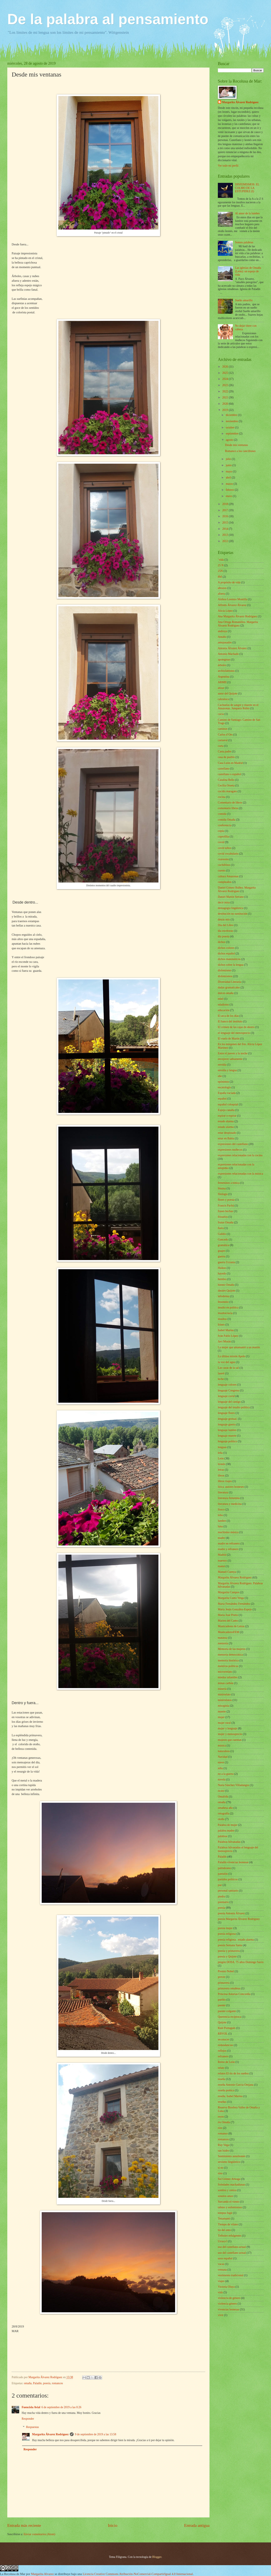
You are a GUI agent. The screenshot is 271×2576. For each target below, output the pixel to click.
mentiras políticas (228, 1666)
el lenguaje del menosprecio (234, 1032)
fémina (222, 1188)
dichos (221, 942)
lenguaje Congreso (228, 1390)
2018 (225, 504)
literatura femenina (229, 1498)
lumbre (222, 1520)
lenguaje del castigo (229, 1401)
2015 (225, 522)
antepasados (225, 642)
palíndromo (224, 1868)
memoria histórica (228, 1660)
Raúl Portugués (227, 2028)
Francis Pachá (226, 1205)
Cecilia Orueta (226, 785)
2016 (225, 516)
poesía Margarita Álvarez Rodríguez (239, 1919)
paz (220, 1885)
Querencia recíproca (229, 2016)
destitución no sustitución (232, 913)
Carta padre (224, 751)
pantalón (223, 1873)
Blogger (156, 2556)
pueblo (222, 1999)
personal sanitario (228, 1890)
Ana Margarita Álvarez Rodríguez (237, 616)
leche (221, 1379)
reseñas (222, 2101)
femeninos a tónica (229, 1182)
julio (229, 459)
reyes (221, 2116)
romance (223, 2133)
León (221, 1458)
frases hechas (225, 1211)
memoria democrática (230, 1654)
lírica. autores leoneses (231, 1486)
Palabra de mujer (227, 1825)
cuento (222, 870)
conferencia (224, 825)
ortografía (223, 1813)
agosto (230, 439)
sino (220, 2173)
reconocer (223, 2039)
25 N (220, 565)
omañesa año (225, 1807)
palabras (222, 1836)
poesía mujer (225, 1928)
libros (221, 1475)
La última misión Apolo (231, 1356)
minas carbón (225, 1683)
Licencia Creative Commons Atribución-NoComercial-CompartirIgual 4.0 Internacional (138, 2574)
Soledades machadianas (231, 2184)
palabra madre (226, 1830)
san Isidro (223, 2150)
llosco (221, 1509)
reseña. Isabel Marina (230, 2096)
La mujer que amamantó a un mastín (239, 1347)
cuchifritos (224, 864)
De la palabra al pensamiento (107, 19)
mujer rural (224, 1722)
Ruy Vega (223, 2145)
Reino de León (226, 2062)
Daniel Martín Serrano (231, 896)
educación (224, 1010)
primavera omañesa (229, 1988)
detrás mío (224, 919)
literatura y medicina (230, 1503)
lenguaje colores (227, 1384)
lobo (220, 1515)
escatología (224, 1087)
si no (220, 2167)
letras (221, 1469)
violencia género (227, 2303)
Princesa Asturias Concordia (234, 1994)
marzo (230, 483)
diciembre (232, 415)
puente (222, 2005)
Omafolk (223, 1796)
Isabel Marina (226, 1330)
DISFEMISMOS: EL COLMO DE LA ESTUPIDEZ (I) (247, 188)
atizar (221, 687)
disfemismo (224, 970)
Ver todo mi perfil (228, 165)
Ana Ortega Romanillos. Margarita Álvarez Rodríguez (238, 623)
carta (220, 745)
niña (220, 1768)
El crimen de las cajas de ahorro (236, 1027)
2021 (225, 397)
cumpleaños (225, 882)
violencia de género (229, 2298)
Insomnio (223, 1301)
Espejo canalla (226, 1110)
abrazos (222, 588)
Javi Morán (224, 1341)
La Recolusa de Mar (12, 2574)
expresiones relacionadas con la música (240, 1173)
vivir (220, 2315)
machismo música (228, 1532)
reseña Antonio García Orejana (235, 2084)
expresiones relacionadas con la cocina (240, 1155)
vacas (221, 2264)
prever (221, 1976)
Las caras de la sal (228, 1367)
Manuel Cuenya (227, 1571)
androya (222, 631)
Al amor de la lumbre (247, 213)
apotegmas (224, 659)
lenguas (222, 1447)
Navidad (223, 1756)
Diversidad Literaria (229, 981)
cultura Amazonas (228, 876)
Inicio (112, 2525)
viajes (221, 2281)
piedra (221, 1896)
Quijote (222, 2022)
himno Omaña (226, 1284)
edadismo (223, 1004)
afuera (221, 593)
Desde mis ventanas (236, 445)
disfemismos (225, 976)
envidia (222, 1064)
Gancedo (223, 1239)
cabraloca (223, 699)
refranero (223, 2056)
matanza (222, 1637)
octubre (230, 427)
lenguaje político (227, 1441)
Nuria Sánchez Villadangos (233, 1785)
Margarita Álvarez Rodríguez (50, 2434)
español (222, 1098)
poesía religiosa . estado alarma (236, 1939)
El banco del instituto (230, 1021)
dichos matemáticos (229, 959)
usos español (225, 2258)
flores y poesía (226, 1199)
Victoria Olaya (226, 2286)
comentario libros (228, 808)
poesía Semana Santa (230, 1945)
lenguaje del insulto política (234, 1407)
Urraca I (222, 2241)
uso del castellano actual (232, 2246)
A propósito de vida (229, 582)
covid (221, 842)
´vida (221, 559)
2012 (225, 541)
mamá (221, 1566)
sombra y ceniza (227, 2190)
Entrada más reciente (24, 2525)
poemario (223, 1902)
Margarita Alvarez (43, 2574)
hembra (222, 1279)
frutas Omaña (225, 1222)
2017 (225, 510)
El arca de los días (228, 1015)
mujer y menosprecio (230, 1734)
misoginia (223, 1705)
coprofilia (223, 836)
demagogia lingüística (230, 908)
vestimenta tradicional (230, 2275)
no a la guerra (225, 1773)
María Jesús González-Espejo (235, 1609)
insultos (222, 1319)
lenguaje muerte (227, 1435)
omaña (28, 2383)
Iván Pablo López (228, 1335)
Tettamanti (224, 2218)
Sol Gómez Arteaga (229, 2179)
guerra (221, 1256)
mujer (221, 1717)
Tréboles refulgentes (229, 2235)
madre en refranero (229, 1543)
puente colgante (227, 2011)
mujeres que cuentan (229, 1739)
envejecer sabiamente (230, 1059)
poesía (46, 2383)
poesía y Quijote (227, 1956)
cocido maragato (227, 791)
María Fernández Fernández (234, 1603)
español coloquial (228, 1104)
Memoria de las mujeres (232, 1649)
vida (220, 2292)
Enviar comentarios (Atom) (39, 2534)
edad (220, 998)
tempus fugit (225, 2212)
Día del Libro (225, 925)
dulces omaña (225, 993)
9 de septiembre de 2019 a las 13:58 (95, 2434)
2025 (225, 372)
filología (223, 1194)
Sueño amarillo (244, 300)
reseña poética (226, 2090)
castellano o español (229, 774)
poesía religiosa (227, 1933)
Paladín (37, 2383)
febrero (230, 489)
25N (220, 570)
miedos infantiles (228, 1677)
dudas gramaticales (229, 987)
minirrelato (224, 1694)
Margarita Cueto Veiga (231, 1597)
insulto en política (228, 1307)
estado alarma (226, 1121)
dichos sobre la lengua (230, 964)
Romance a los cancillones (240, 451)
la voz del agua (226, 1362)
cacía (221, 714)
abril (229, 477)
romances (57, 2383)
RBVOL (223, 2033)
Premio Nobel (226, 1971)
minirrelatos (225, 1700)
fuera (221, 1228)
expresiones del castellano (233, 1144)
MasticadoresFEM (228, 1632)
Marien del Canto (228, 1620)
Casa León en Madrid (230, 763)
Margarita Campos (228, 1592)
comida (222, 813)
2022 (225, 391)
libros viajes (225, 1481)
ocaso (221, 1790)
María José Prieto (228, 1615)
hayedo (222, 1273)
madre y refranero (228, 1549)
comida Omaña (226, 819)
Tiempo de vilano (228, 2224)
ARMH (222, 682)
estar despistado (227, 1132)
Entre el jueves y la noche (232, 1053)
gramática (223, 1245)
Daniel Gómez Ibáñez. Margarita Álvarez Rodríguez (237, 889)
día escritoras (225, 930)
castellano (223, 768)
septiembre (232, 433)
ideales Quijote (226, 1290)
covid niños (224, 848)
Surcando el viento (228, 2201)
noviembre (232, 421)
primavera (224, 1982)
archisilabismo (226, 670)
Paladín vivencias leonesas (233, 1862)
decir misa (224, 902)
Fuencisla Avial (31, 2407)
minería (222, 1688)
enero (229, 496)
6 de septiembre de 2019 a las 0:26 (61, 2407)
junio (229, 465)
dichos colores (226, 947)
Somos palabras (244, 242)
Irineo (221, 1324)
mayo (229, 471)
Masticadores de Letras (231, 1626)
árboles (222, 665)
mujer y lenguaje (227, 1728)
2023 (225, 385)
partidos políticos (228, 1879)
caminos (222, 728)
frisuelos (223, 1216)
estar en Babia (226, 1138)
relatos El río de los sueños (233, 2073)
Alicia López (225, 610)
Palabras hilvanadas (229, 1841)
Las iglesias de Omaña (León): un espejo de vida (248, 271)
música (222, 1745)
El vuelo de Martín (229, 1038)
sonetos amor (225, 2196)
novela (222, 1779)
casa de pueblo (226, 757)
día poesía (224, 936)
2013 (225, 534)
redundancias (225, 2045)
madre (221, 1537)
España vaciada (227, 1093)
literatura (223, 1492)
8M (220, 576)
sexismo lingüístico (229, 2161)
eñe (220, 1076)
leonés (221, 1464)
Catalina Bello (226, 779)
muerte (222, 1711)
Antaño (222, 636)
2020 (225, 403)
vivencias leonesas (228, 2309)
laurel (221, 1373)
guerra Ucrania (226, 1262)
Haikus (222, 1267)
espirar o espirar (227, 1115)
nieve (221, 1762)
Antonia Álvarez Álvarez (232, 648)
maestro (222, 1560)
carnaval (223, 740)
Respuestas (32, 2427)
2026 (225, 366)
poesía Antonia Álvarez (231, 1913)
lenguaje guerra (227, 1424)
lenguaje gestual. (227, 1418)
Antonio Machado (228, 653)
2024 (225, 378)
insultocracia (225, 1313)
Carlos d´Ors (225, 734)
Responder (28, 2418)
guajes (221, 1250)
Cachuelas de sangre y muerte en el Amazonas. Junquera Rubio (238, 706)
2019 (225, 410)
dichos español (226, 953)
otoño (221, 1819)
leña (220, 1452)
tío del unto (224, 2230)
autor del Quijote (227, 693)
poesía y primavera (229, 1950)
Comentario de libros (230, 802)
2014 (225, 528)
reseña (221, 2079)
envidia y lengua (227, 1070)
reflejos (222, 2050)
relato (221, 2067)
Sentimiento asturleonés (231, 2156)
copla (221, 830)
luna (220, 1526)
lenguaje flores (226, 1413)
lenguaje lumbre (227, 1430)
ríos (220, 2127)
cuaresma (223, 859)
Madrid (222, 1554)
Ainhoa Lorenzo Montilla (232, 599)
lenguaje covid (226, 1396)
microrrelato (225, 1671)
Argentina (223, 676)
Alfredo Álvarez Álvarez (232, 605)
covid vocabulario (228, 853)
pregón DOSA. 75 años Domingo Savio (240, 1962)
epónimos (223, 1081)
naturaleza (224, 1751)
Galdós (222, 1233)
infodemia (224, 1296)
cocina (221, 796)
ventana (222, 2269)
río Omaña (224, 2122)
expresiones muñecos (230, 1149)
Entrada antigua (197, 2525)
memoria (223, 1643)
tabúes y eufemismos (230, 2207)
